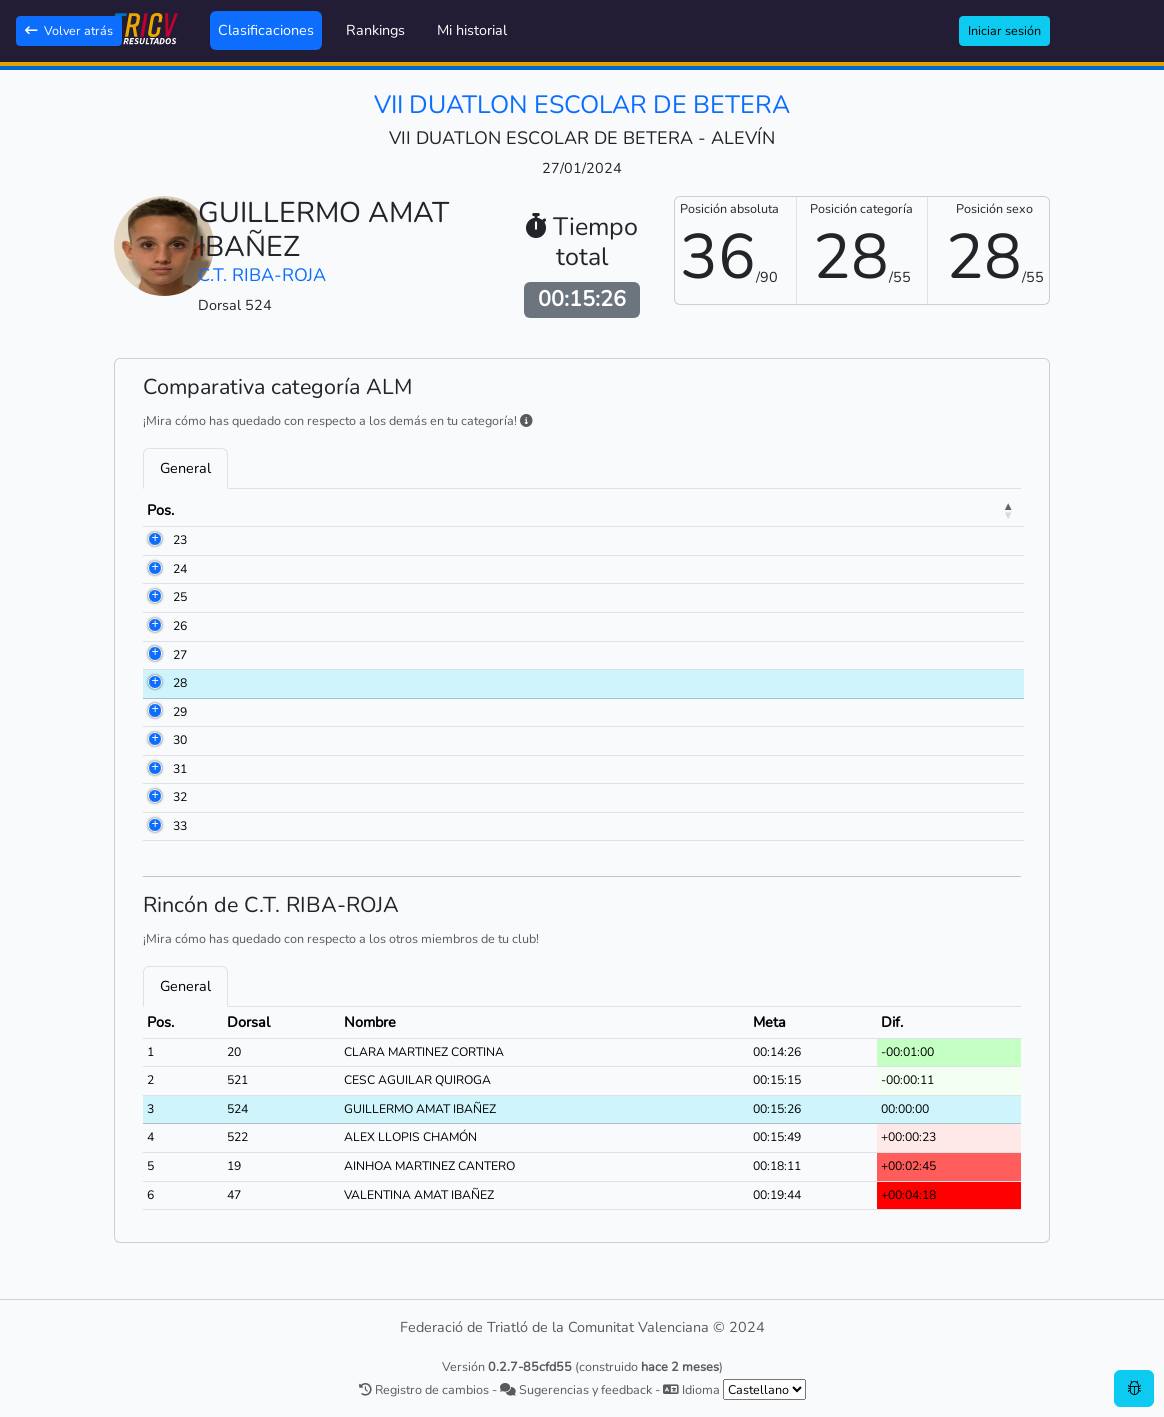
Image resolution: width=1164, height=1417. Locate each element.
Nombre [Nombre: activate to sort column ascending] (346, 510)
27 (154, 655)
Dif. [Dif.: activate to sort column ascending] (950, 510)
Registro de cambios (424, 1389)
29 (154, 712)
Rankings (375, 30)
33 (154, 826)
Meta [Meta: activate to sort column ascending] (872, 510)
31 (154, 769)
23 (154, 540)
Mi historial (472, 30)
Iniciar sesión (1004, 30)
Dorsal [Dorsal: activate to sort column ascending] (243, 510)
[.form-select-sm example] (764, 1389)
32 (154, 797)
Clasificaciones (266, 30)
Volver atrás (69, 30)
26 (154, 626)
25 (154, 597)
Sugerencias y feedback (576, 1389)
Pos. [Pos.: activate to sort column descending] (160, 510)
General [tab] (185, 468)
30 (154, 740)
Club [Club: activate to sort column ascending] (575, 510)
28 (154, 683)
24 (154, 569)
